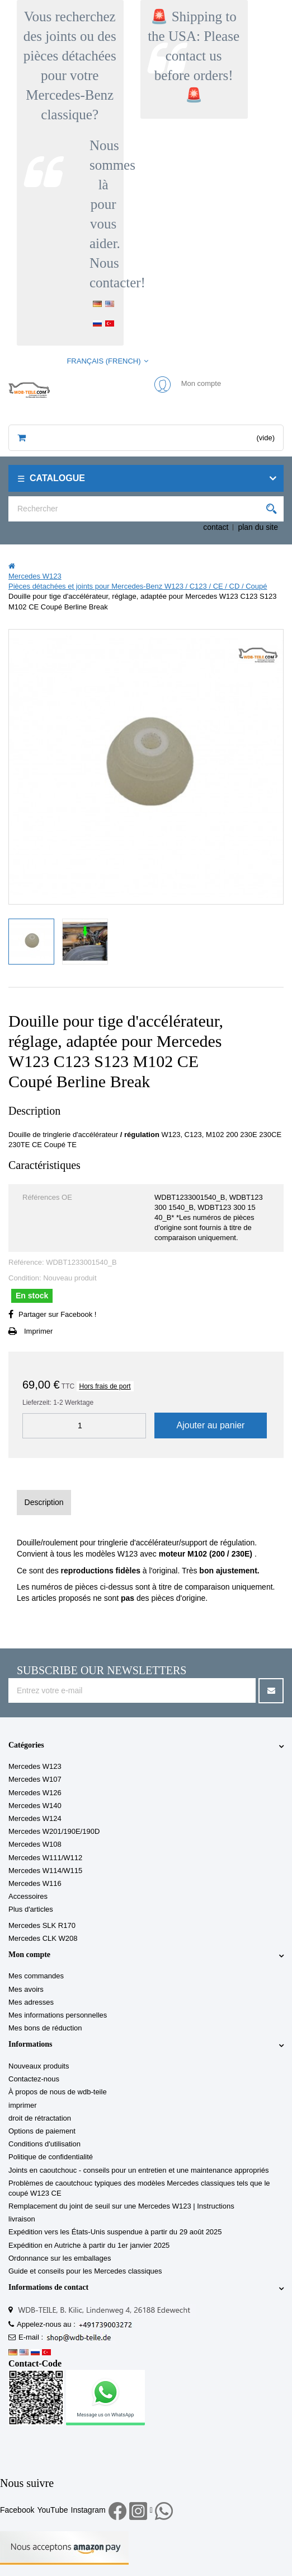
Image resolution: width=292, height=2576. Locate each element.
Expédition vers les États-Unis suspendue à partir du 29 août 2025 (115, 2232)
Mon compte (29, 1954)
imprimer (22, 2105)
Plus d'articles (30, 1909)
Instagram (88, 2509)
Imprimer (38, 1331)
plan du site (258, 527)
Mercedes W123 (35, 1766)
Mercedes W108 (35, 1844)
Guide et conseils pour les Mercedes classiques (85, 2271)
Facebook (17, 2509)
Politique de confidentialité (50, 2157)
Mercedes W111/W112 (45, 1857)
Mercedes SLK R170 (42, 1925)
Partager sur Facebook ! (57, 1314)
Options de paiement (42, 2131)
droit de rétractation (39, 2118)
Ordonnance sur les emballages (59, 2258)
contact (215, 527)
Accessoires (28, 1896)
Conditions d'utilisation (44, 2144)
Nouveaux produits (38, 2066)
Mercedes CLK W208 (43, 1938)
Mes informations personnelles (57, 2015)
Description (44, 1502)
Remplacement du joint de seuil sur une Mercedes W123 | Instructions (121, 2206)
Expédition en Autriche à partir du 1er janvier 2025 (88, 2245)
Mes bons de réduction (45, 2028)
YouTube (52, 2509)
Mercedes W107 (35, 1779)
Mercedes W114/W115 (45, 1870)
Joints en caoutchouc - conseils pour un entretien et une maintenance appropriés (138, 2170)
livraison (21, 2219)
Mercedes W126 (35, 1792)
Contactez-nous (33, 2079)
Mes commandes (36, 1976)
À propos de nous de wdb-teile (57, 2092)
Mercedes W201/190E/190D (54, 1831)
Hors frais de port (105, 1386)
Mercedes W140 (35, 1805)
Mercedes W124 (35, 1818)
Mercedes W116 (35, 1883)
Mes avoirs (26, 1989)
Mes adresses (31, 2002)
